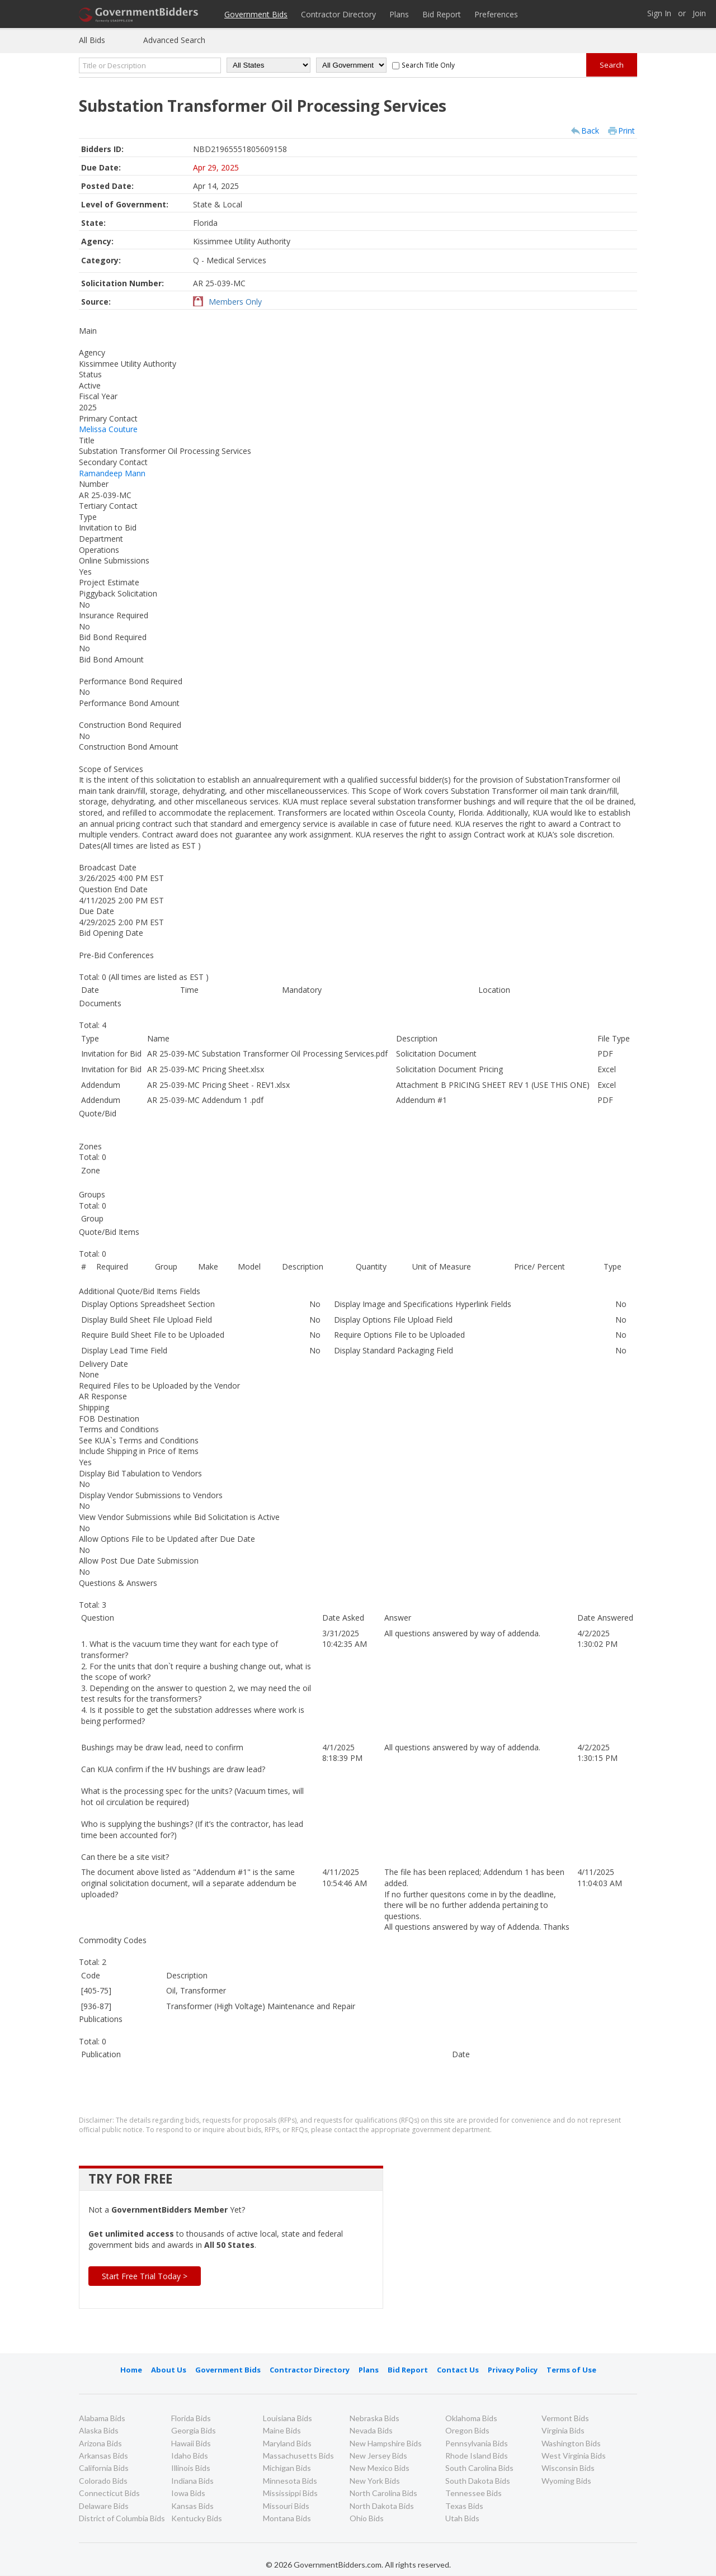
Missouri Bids (286, 2506)
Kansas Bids (192, 2506)
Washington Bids (571, 2443)
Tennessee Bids (473, 2493)
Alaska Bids (99, 2430)
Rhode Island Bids (476, 2455)
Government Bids (256, 14)
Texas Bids (464, 2506)
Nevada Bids (371, 2430)
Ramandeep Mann (112, 473)
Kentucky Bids (196, 2518)
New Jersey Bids (378, 2455)
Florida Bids (191, 2418)
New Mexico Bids (379, 2468)
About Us (168, 2370)
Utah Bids (462, 2518)
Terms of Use (571, 2370)
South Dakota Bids (477, 2480)
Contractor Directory (338, 14)
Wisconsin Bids (568, 2468)
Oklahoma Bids (471, 2418)
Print (626, 130)
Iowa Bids (188, 2493)
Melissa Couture (108, 429)
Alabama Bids (102, 2418)
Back (590, 130)
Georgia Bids (193, 2430)
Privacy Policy (513, 2370)
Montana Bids (287, 2518)
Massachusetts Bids (298, 2455)
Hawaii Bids (191, 2443)
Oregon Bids (467, 2430)
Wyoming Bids (566, 2480)
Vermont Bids (565, 2418)
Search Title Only (428, 64)
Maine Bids (282, 2430)
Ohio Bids (367, 2518)
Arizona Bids (100, 2443)
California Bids (104, 2468)
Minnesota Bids (290, 2480)
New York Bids (375, 2480)
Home (131, 2370)
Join (699, 13)
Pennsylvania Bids (476, 2443)
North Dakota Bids (382, 2506)
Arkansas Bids (103, 2455)
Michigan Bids (287, 2468)
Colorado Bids (103, 2480)
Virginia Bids (563, 2430)
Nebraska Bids (374, 2418)
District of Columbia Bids (122, 2518)
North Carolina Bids (383, 2493)
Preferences (496, 14)
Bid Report (441, 14)
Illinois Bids (190, 2468)
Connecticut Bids (109, 2493)
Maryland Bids (287, 2443)
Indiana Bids (192, 2480)
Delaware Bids (104, 2506)
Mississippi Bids (290, 2493)
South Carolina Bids (479, 2468)
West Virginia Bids (573, 2455)
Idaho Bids (189, 2455)
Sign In (659, 13)
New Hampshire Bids (386, 2443)
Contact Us (458, 2370)
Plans (399, 14)
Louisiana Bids (287, 2418)
